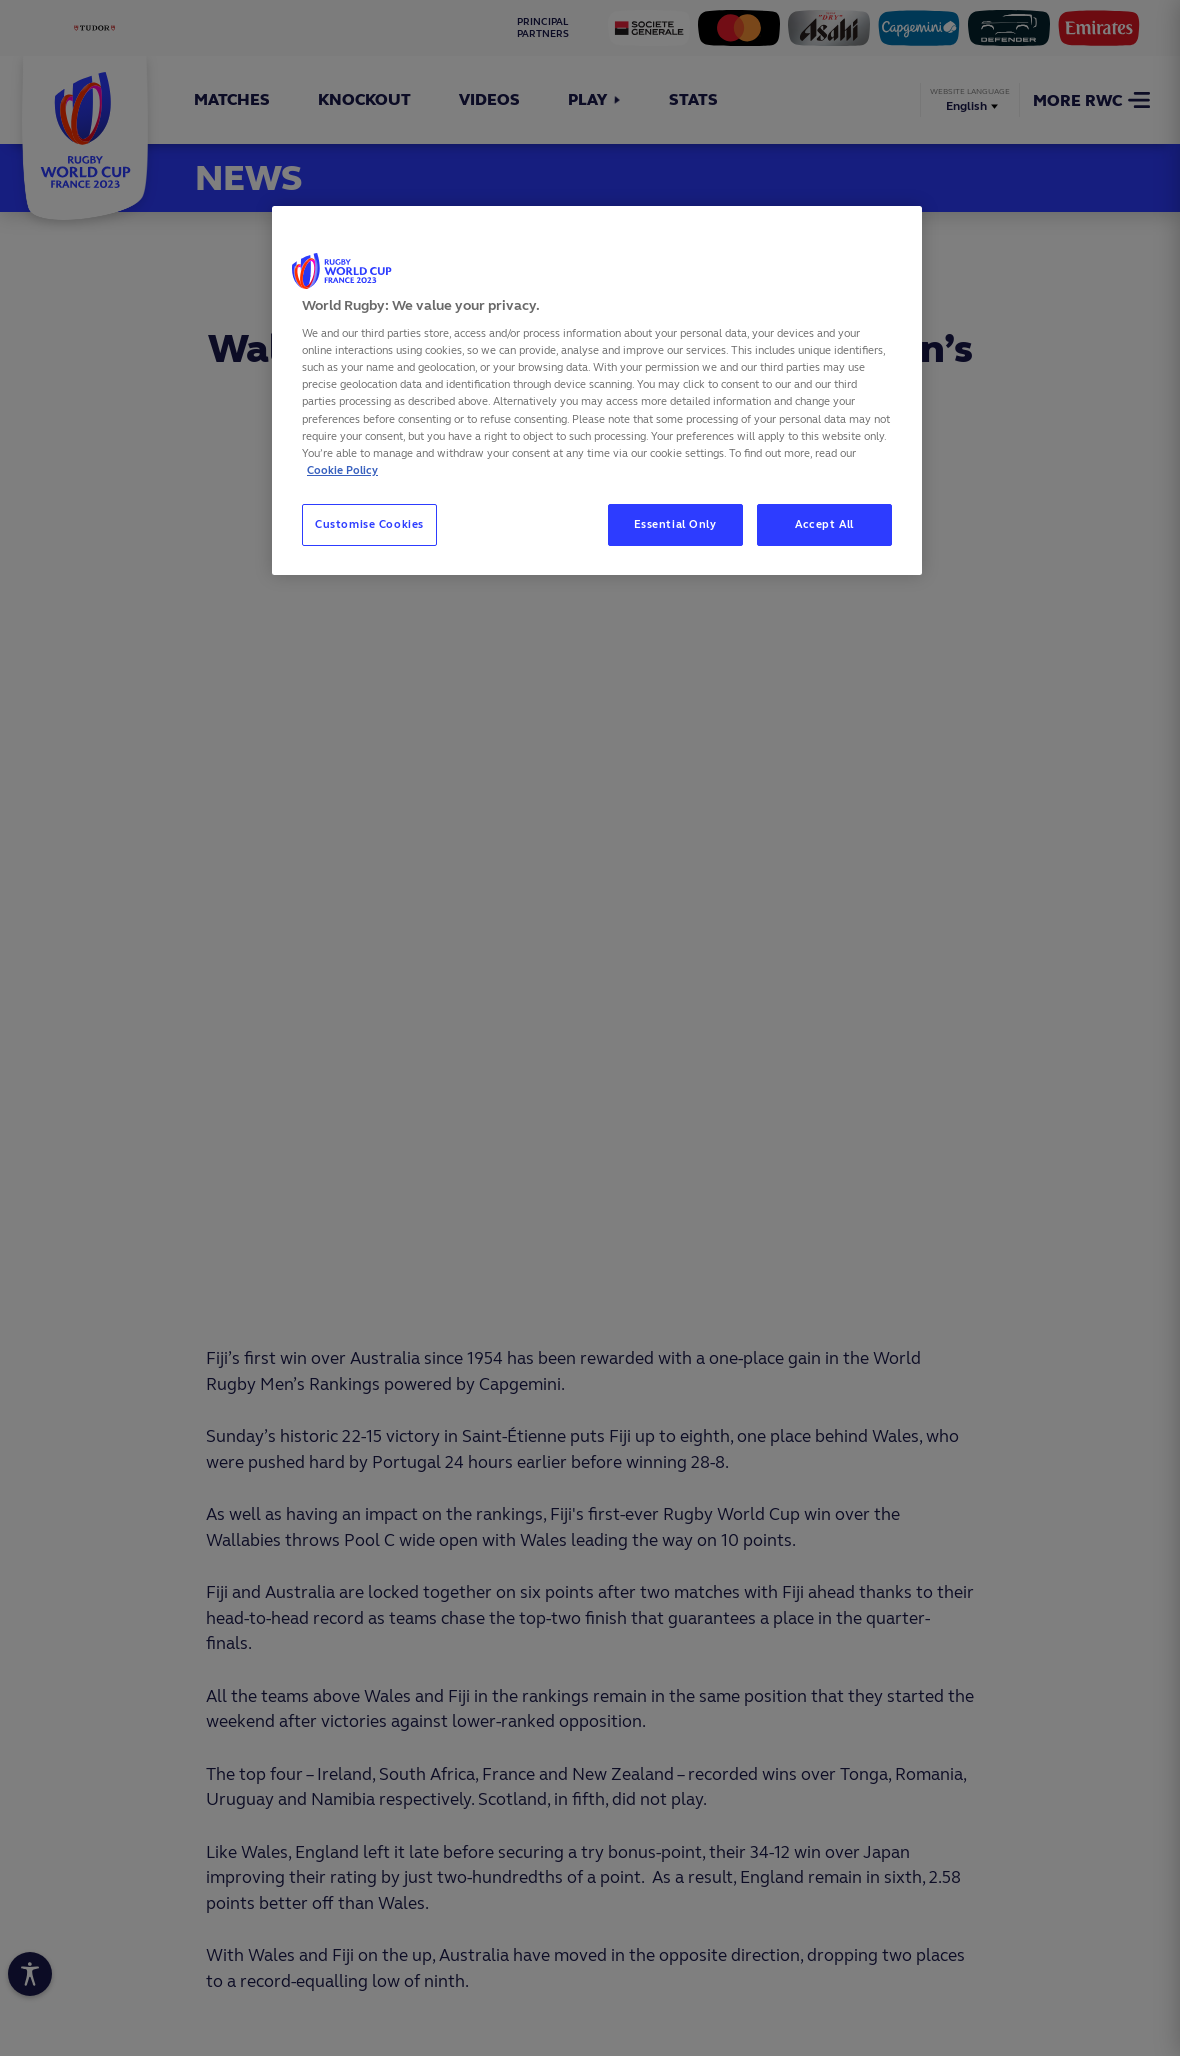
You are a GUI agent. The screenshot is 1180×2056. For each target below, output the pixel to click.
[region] (597, 390)
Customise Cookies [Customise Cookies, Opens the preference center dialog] (369, 524)
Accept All (824, 524)
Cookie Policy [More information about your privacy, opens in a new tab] (342, 470)
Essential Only (675, 524)
